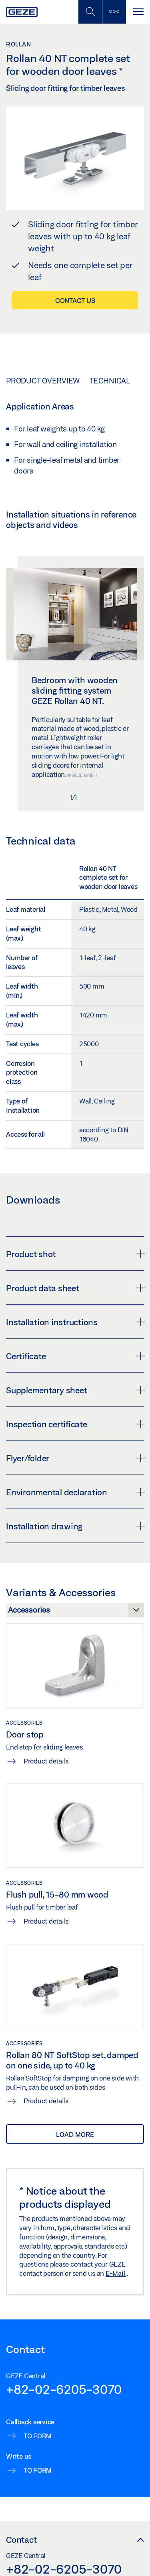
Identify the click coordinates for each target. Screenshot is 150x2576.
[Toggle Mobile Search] (90, 12)
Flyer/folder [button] (75, 1458)
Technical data (119, 380)
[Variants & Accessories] (75, 1612)
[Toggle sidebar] (114, 12)
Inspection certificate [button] (75, 1424)
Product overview (43, 380)
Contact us (75, 300)
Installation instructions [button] (75, 1322)
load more (75, 2134)
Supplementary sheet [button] (75, 1390)
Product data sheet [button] (75, 1288)
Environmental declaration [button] (75, 1492)
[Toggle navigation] (138, 12)
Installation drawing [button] (75, 1526)
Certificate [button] (75, 1356)
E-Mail (116, 2273)
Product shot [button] (75, 1254)
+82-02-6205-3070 (64, 2389)
